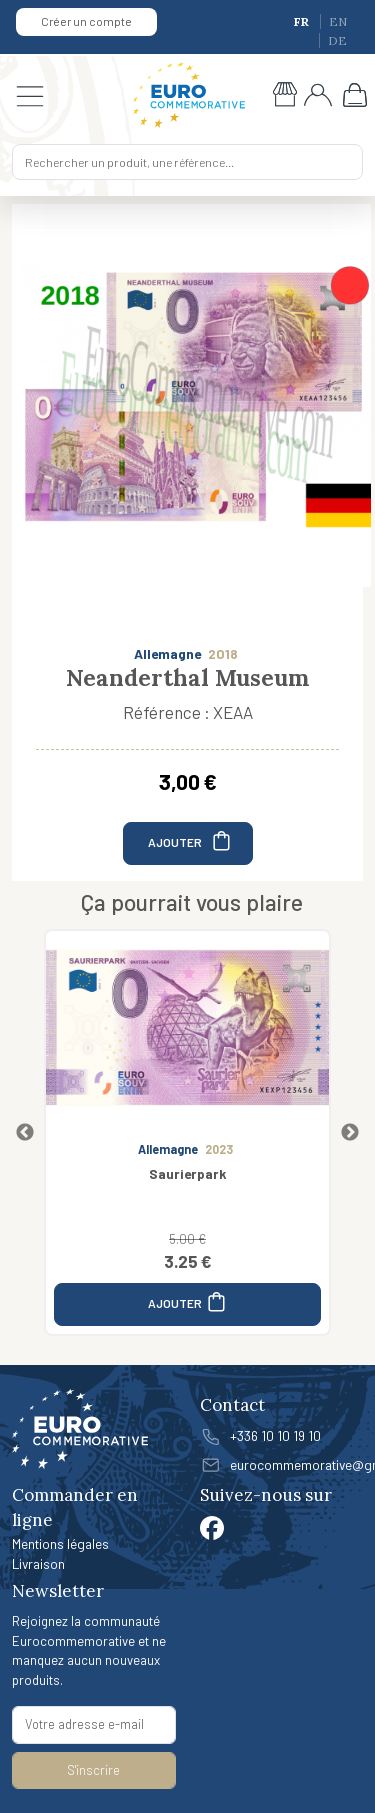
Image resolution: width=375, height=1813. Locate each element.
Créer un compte (86, 21)
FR (303, 21)
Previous (25, 1133)
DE (337, 40)
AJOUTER (190, 840)
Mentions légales (60, 1543)
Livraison (38, 1563)
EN (338, 21)
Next (350, 1133)
